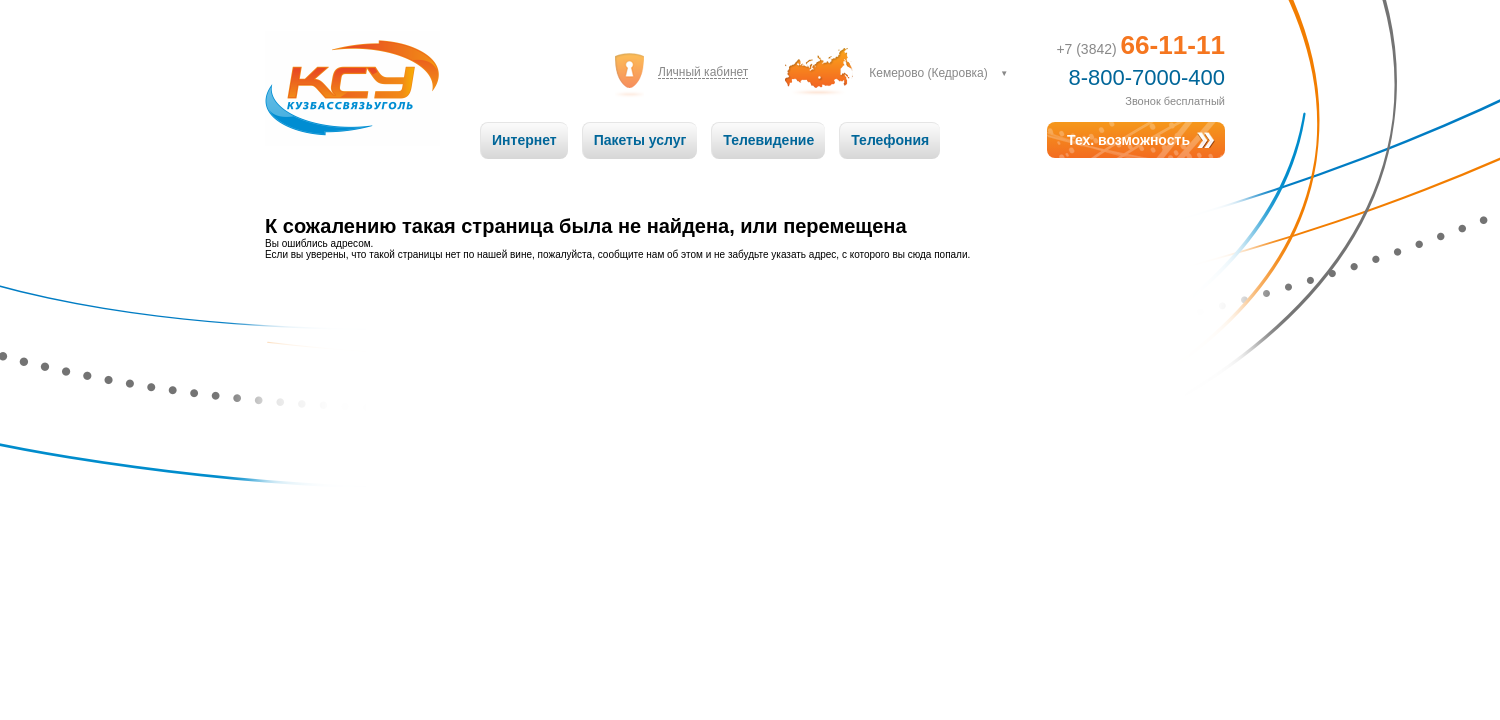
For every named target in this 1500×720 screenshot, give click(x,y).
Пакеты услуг (640, 140)
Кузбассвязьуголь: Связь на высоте (352, 88)
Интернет (524, 140)
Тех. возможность (1128, 140)
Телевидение (768, 140)
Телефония (890, 140)
